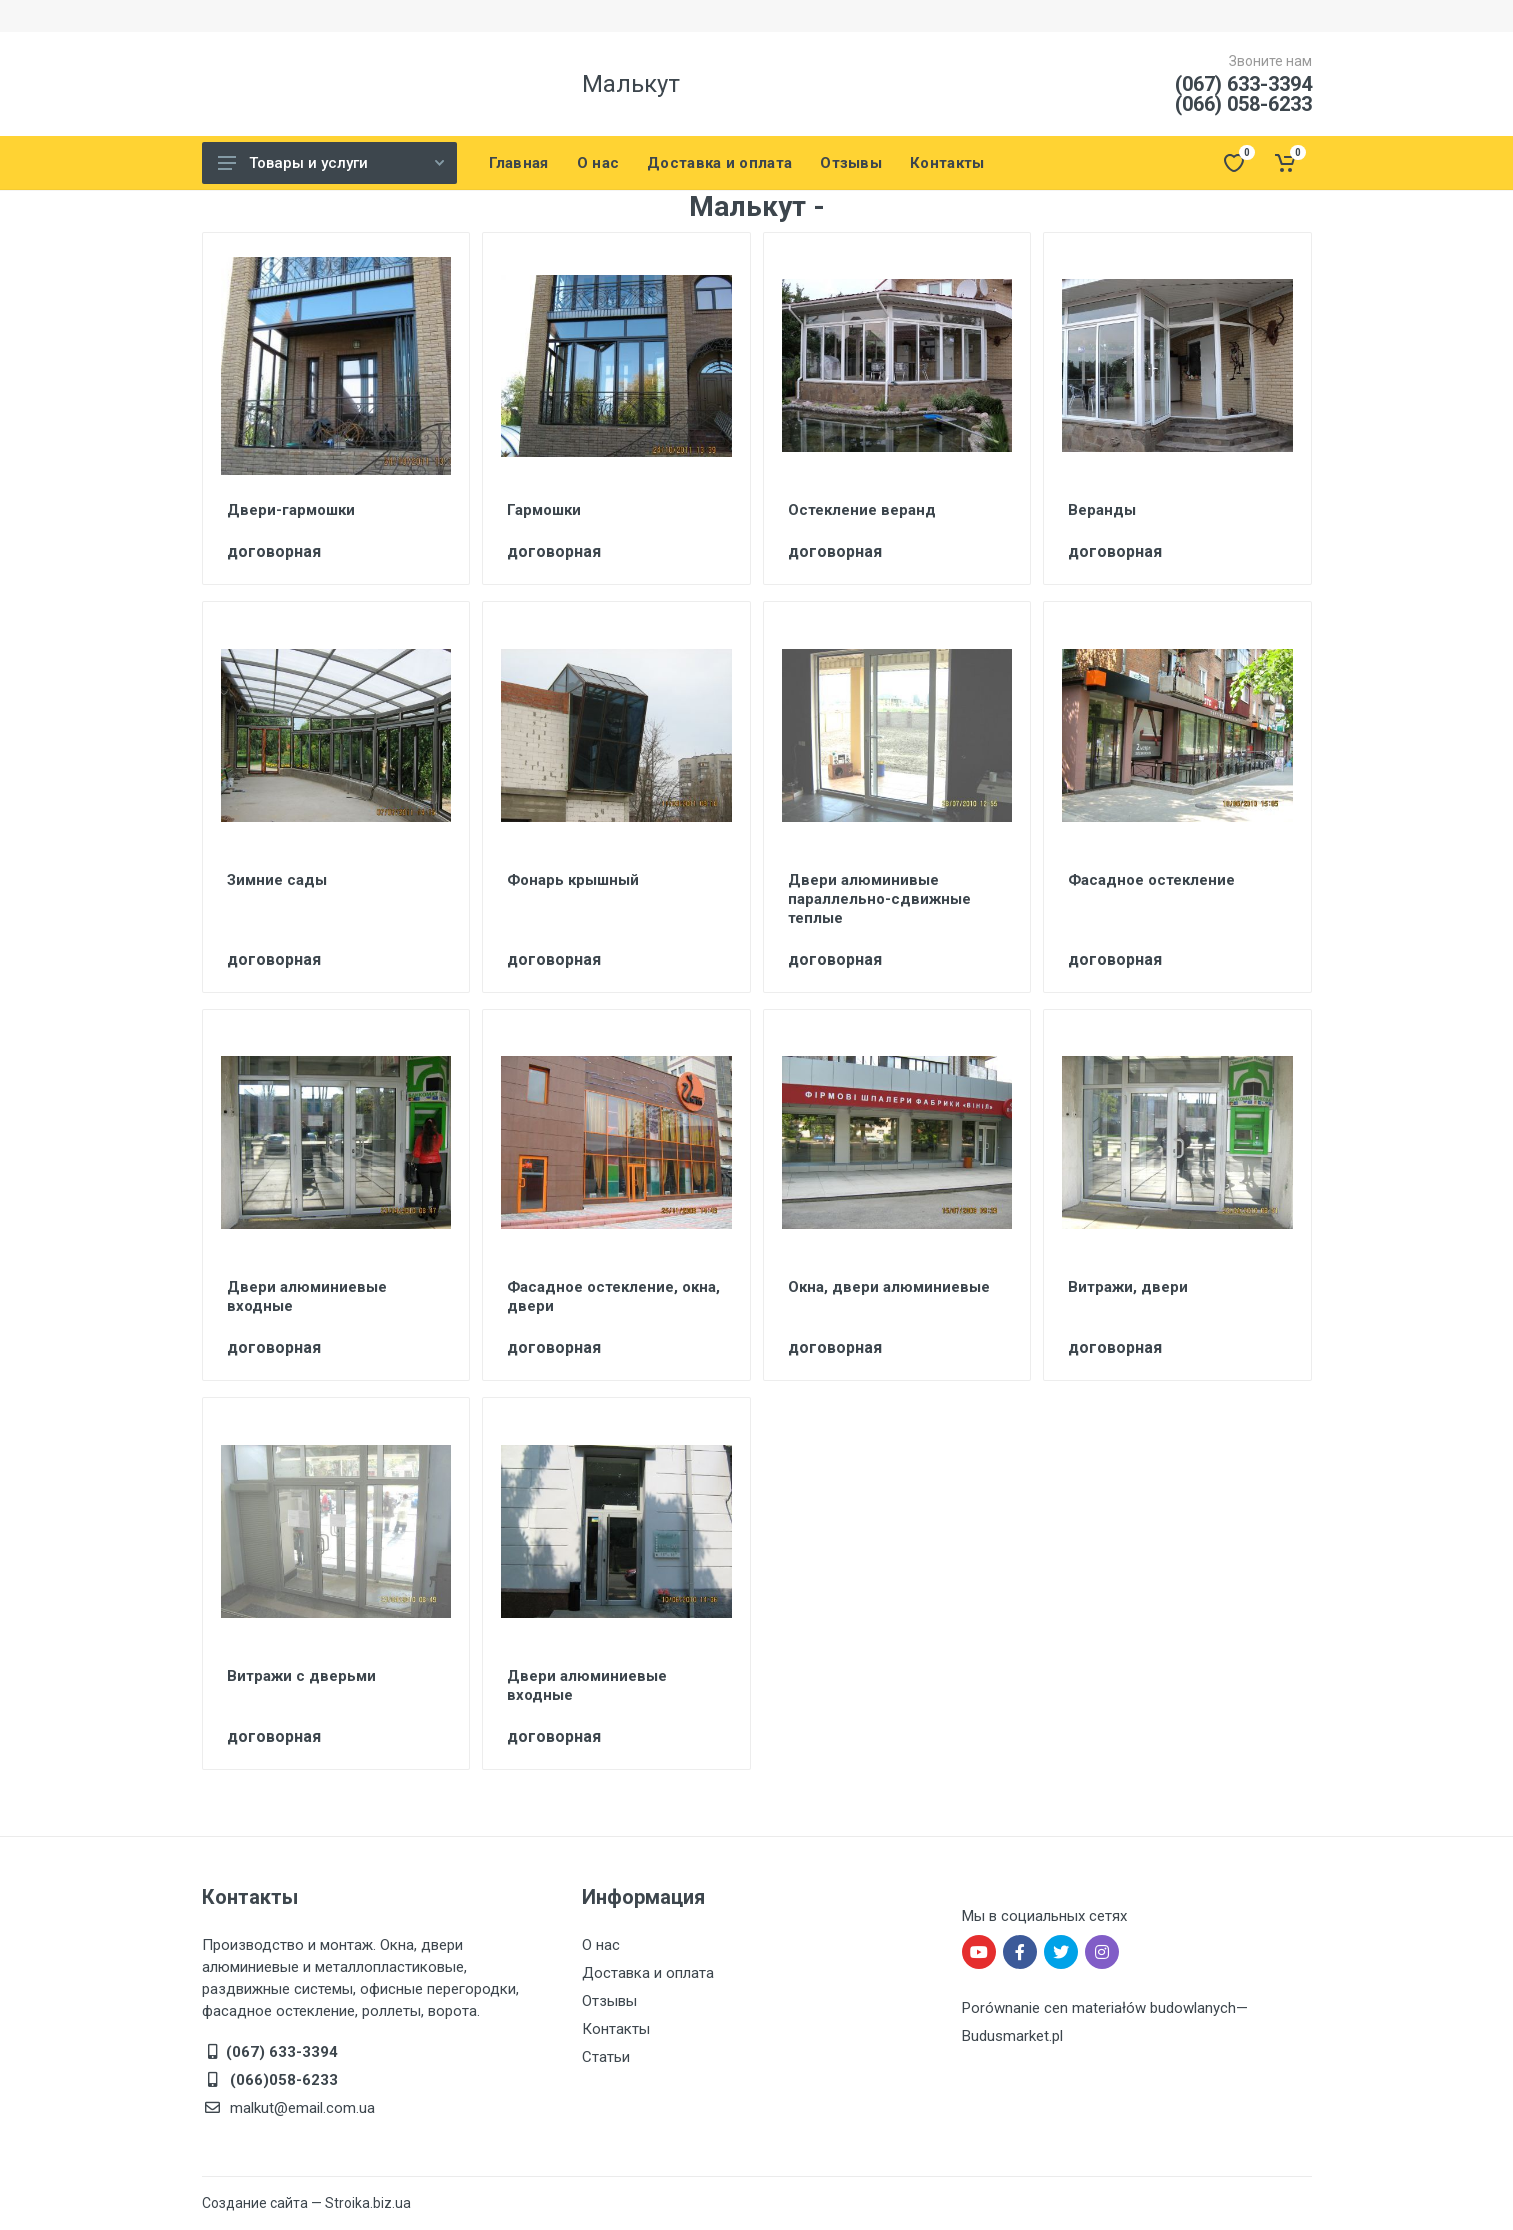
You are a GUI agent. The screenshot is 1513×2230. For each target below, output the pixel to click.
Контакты (616, 2029)
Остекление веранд (862, 510)
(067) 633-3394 (1243, 84)
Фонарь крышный (573, 880)
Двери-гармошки (291, 510)
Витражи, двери (1128, 1287)
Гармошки (544, 510)
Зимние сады (277, 880)
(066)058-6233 (282, 2080)
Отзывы (609, 2001)
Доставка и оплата (648, 1973)
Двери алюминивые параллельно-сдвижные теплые (879, 899)
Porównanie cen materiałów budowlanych (1099, 2008)
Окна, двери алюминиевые (889, 1287)
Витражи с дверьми (301, 1676)
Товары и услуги (331, 163)
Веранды (1102, 510)
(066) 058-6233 (1243, 104)
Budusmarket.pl (1012, 2036)
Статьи (606, 2057)
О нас (601, 1945)
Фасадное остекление (1151, 880)
